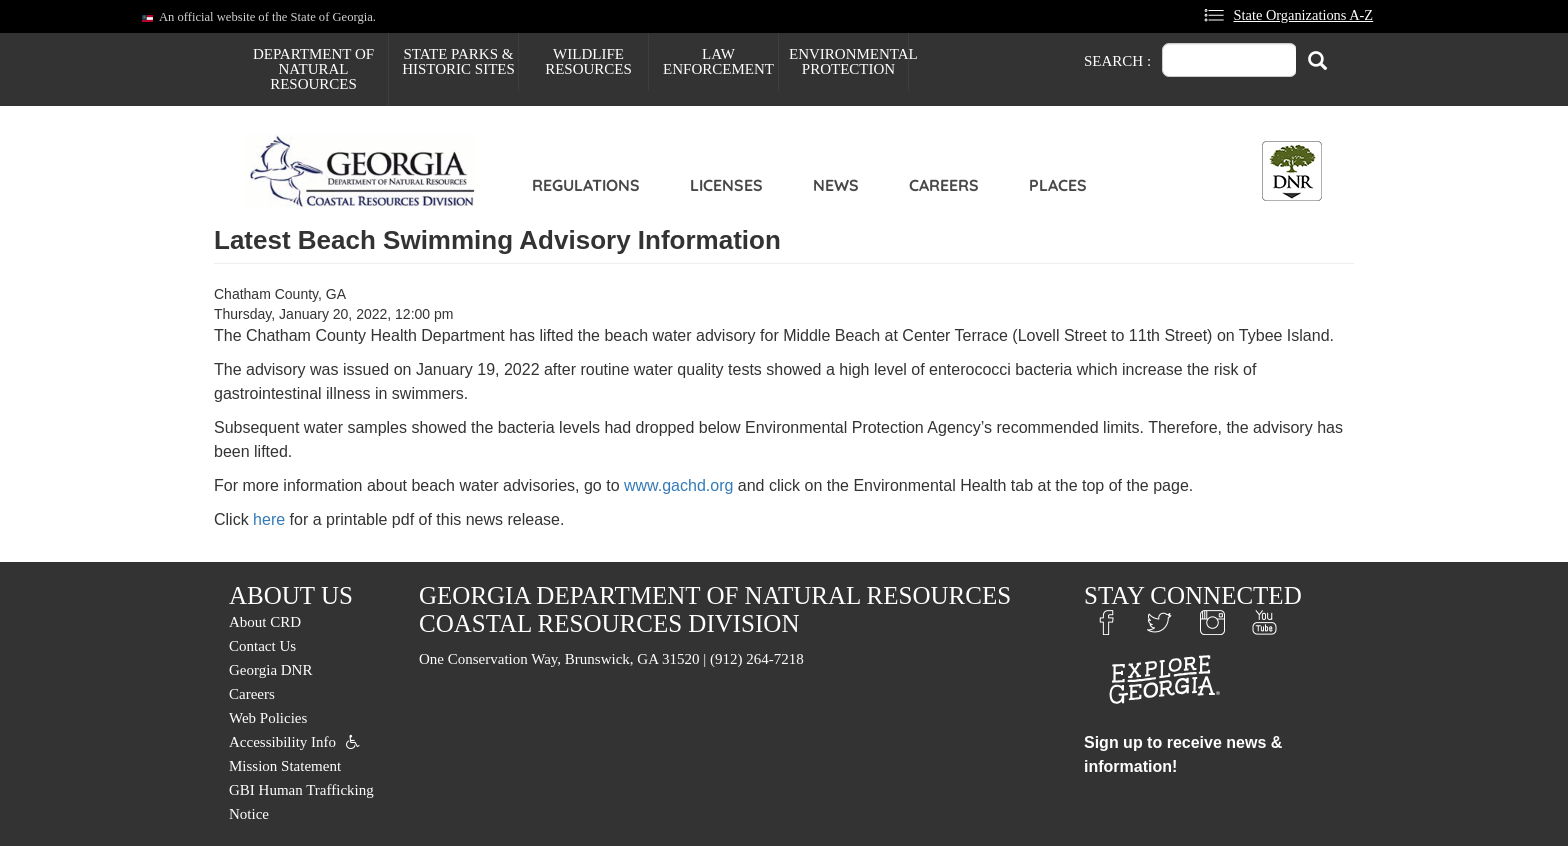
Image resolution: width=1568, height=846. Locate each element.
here (269, 519)
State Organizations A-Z (1304, 15)
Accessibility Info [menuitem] (282, 742)
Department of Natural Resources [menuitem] (313, 69)
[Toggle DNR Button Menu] (1292, 171)
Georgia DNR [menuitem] (270, 670)
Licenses (726, 185)
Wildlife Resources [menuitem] (588, 61)
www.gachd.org (678, 485)
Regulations (586, 185)
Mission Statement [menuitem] (285, 766)
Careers (944, 185)
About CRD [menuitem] (265, 622)
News (836, 185)
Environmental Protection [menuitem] (848, 61)
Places (1058, 185)
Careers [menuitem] (252, 694)
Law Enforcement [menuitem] (718, 61)
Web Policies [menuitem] (268, 718)
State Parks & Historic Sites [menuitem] (458, 61)
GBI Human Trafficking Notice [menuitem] (301, 802)
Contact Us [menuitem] (262, 646)
